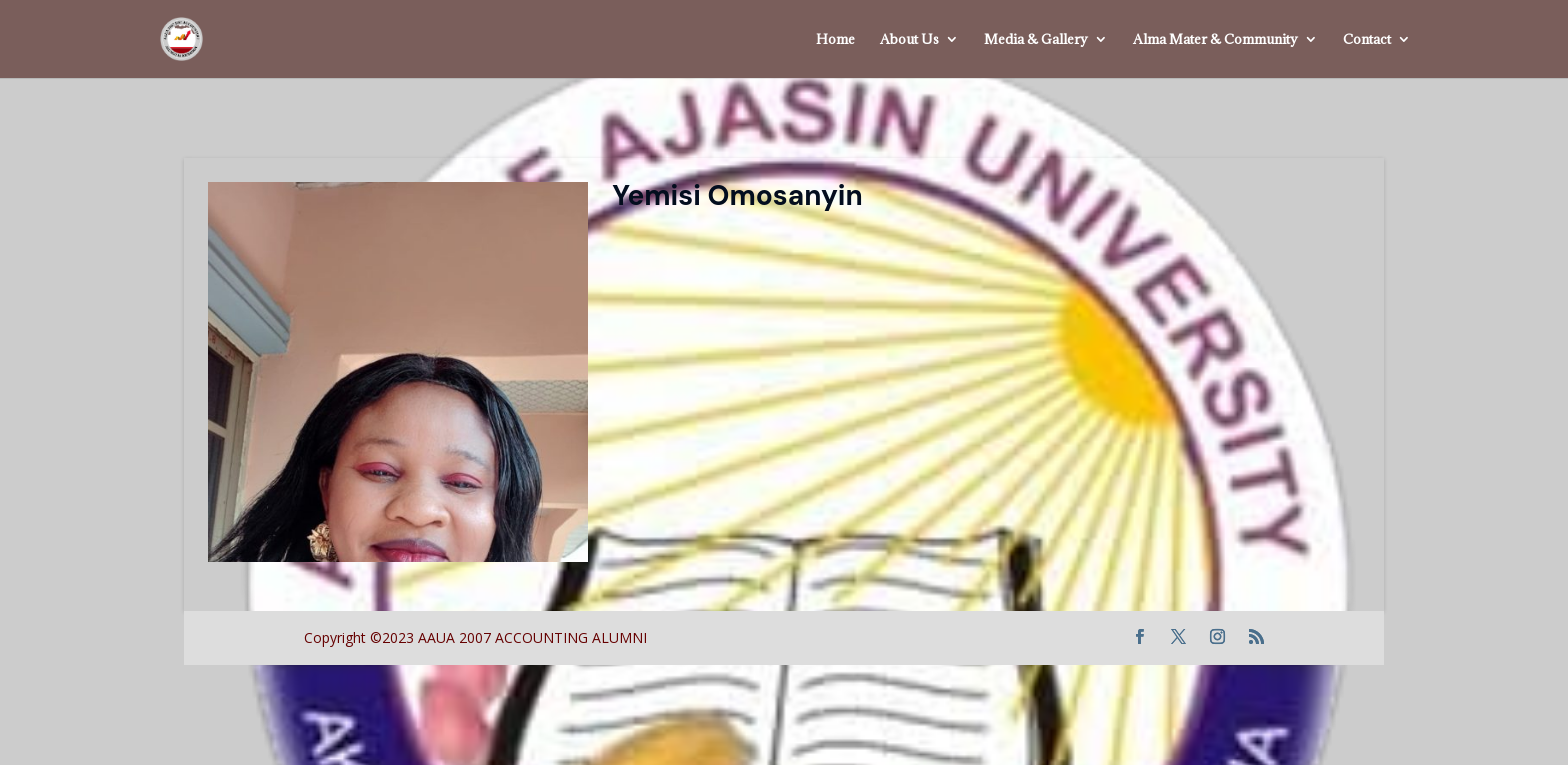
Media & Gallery (1036, 40)
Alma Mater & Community (1215, 40)
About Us (909, 40)
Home (835, 40)
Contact (1367, 40)
